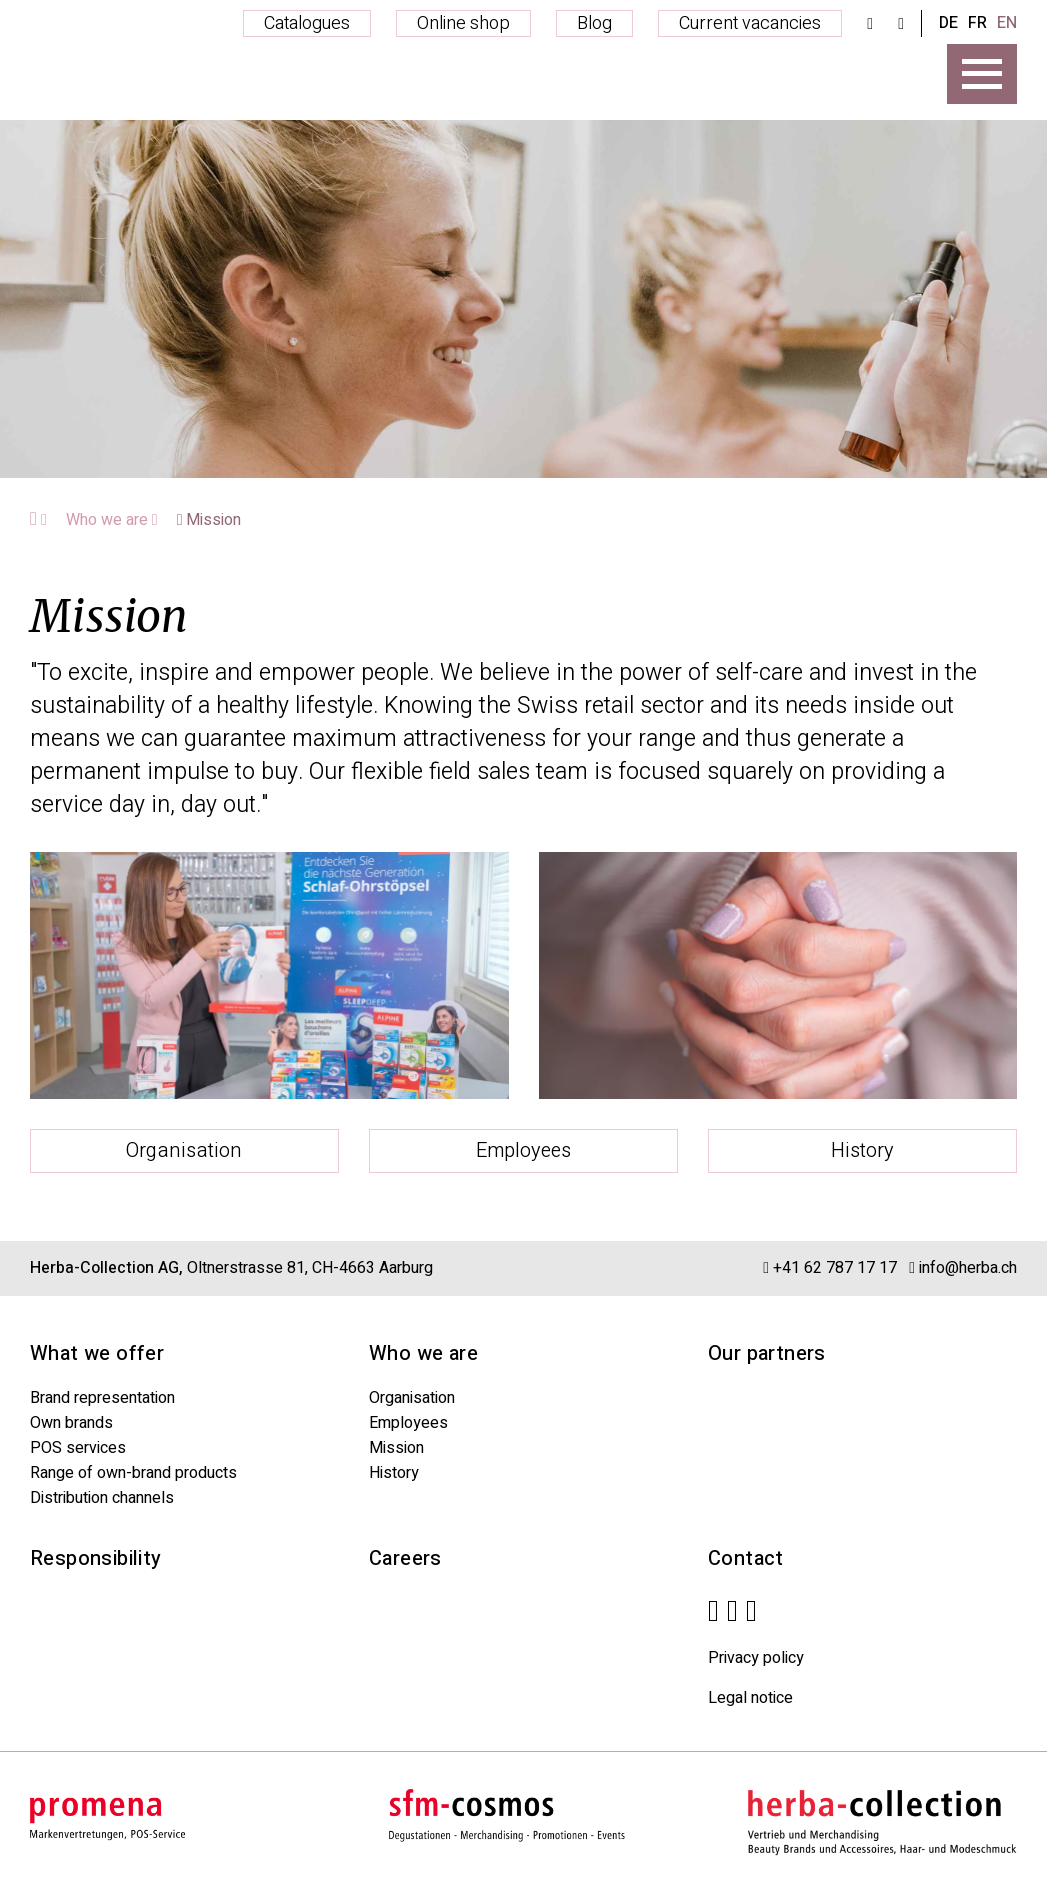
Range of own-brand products (133, 1473)
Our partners (767, 1353)
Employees (523, 1150)
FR (977, 23)
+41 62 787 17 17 (835, 1268)
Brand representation (102, 1398)
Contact (746, 1558)
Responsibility (96, 1558)
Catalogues (307, 23)
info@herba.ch (968, 1268)
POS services (78, 1448)
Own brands (71, 1423)
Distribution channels (102, 1498)
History (862, 1150)
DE (948, 23)
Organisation (184, 1150)
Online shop (463, 23)
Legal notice (750, 1698)
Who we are (112, 520)
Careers (405, 1558)
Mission (209, 520)
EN (1007, 23)
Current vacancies (750, 23)
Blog (594, 23)
